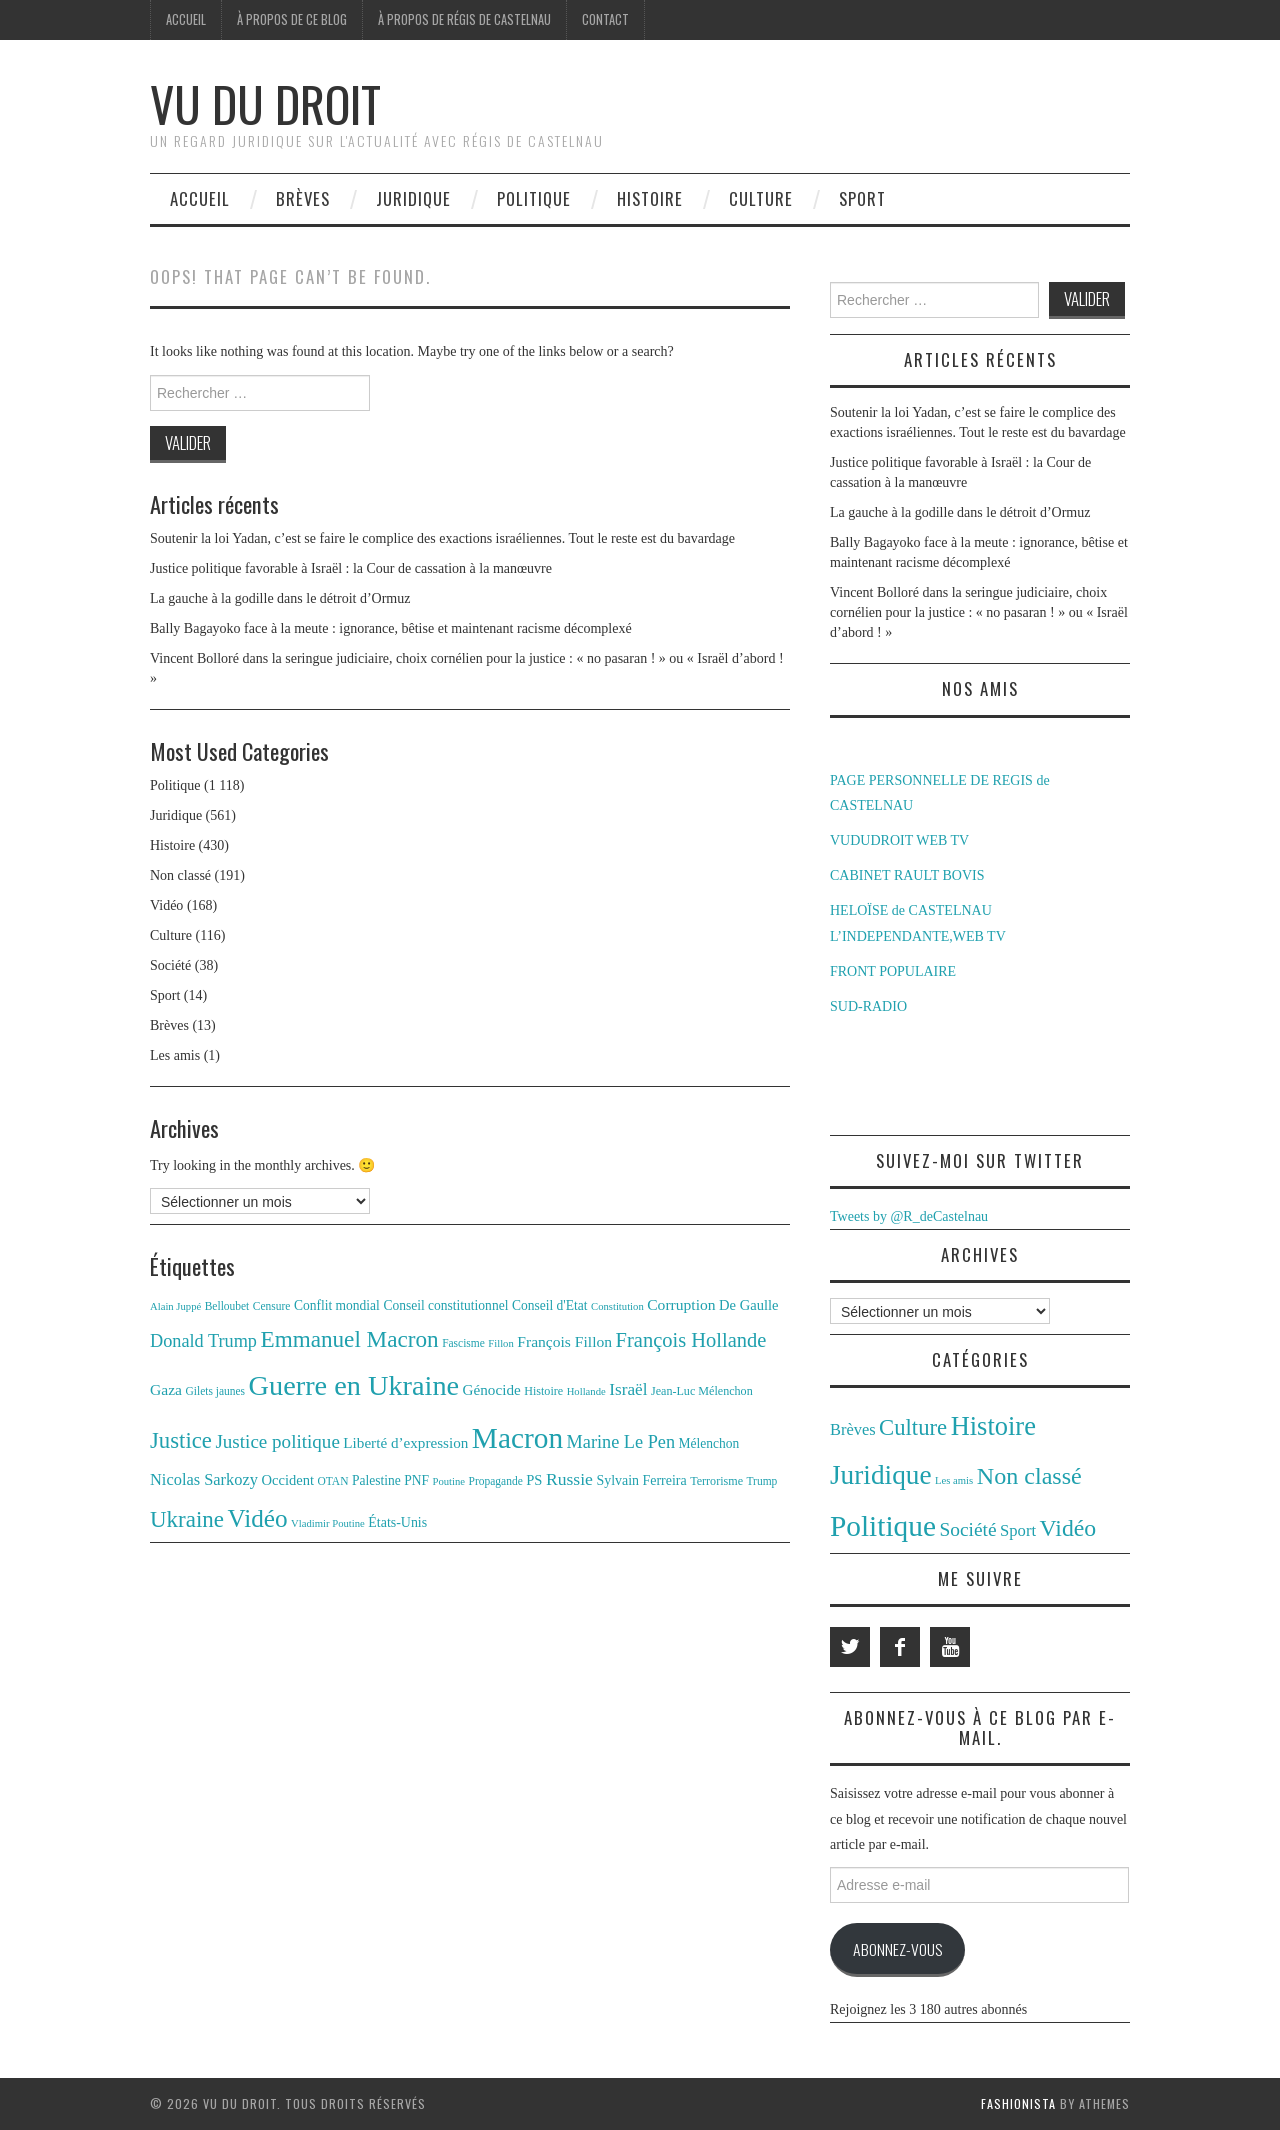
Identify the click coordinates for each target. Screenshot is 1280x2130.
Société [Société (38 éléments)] (967, 1529)
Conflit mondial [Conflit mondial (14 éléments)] (337, 1305)
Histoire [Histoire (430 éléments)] (993, 1426)
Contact (605, 19)
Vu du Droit (265, 103)
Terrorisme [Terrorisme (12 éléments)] (716, 1481)
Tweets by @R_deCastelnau (909, 1216)
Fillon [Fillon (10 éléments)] (500, 1343)
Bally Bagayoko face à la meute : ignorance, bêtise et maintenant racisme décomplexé (391, 628)
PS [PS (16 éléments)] (534, 1480)
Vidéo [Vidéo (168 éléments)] (1068, 1528)
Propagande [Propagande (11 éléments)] (496, 1481)
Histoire (650, 198)
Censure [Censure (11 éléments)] (272, 1306)
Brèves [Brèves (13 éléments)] (853, 1429)
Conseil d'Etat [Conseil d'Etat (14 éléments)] (550, 1305)
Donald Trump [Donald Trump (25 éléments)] (203, 1341)
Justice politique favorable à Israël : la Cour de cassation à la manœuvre (351, 568)
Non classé (180, 875)
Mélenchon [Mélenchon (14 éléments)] (709, 1443)
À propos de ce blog (292, 19)
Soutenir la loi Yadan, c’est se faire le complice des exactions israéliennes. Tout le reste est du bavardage (442, 538)
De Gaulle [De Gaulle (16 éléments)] (748, 1305)
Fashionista (1018, 2103)
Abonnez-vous (897, 1949)
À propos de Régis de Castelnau (464, 19)
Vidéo (166, 905)
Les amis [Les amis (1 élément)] (954, 1480)
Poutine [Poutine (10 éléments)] (449, 1481)
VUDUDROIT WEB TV (899, 840)
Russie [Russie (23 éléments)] (569, 1479)
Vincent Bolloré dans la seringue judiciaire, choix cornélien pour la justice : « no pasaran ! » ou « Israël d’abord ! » (979, 612)
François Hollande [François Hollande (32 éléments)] (691, 1340)
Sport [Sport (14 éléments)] (1018, 1530)
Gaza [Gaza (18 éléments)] (166, 1389)
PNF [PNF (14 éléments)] (416, 1480)
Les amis (175, 1055)
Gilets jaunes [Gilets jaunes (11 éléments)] (216, 1391)
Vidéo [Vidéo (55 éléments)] (257, 1518)
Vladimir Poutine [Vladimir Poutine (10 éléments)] (328, 1523)
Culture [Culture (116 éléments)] (913, 1427)
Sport (862, 198)
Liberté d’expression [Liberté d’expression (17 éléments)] (405, 1442)
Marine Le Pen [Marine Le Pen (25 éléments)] (621, 1442)
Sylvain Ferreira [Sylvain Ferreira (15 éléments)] (641, 1480)
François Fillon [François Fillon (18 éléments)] (564, 1341)
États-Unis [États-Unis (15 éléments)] (397, 1522)
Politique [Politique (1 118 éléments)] (883, 1526)
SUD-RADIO (868, 1006)
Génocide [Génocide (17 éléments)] (492, 1389)
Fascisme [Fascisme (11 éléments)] (463, 1343)
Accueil (186, 19)
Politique (534, 198)
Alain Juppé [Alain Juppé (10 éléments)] (175, 1306)
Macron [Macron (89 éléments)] (517, 1438)
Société (170, 965)
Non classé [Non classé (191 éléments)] (1029, 1476)
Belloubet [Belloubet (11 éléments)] (227, 1306)
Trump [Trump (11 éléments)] (762, 1481)
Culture (761, 198)
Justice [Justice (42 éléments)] (181, 1440)
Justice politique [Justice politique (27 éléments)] (277, 1441)
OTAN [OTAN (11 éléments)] (333, 1481)
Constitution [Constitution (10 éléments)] (617, 1306)
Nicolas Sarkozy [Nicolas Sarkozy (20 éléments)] (204, 1479)
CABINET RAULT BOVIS (907, 875)
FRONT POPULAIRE (893, 971)
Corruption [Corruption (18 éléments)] (681, 1304)
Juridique (413, 198)
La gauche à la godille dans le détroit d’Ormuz (280, 598)
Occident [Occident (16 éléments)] (287, 1480)
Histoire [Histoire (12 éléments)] (543, 1391)
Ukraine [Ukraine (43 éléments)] (187, 1519)
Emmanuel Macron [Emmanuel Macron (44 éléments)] (350, 1339)
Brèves (303, 198)
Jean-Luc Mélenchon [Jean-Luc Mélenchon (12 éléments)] (702, 1391)
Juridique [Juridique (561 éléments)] (881, 1475)
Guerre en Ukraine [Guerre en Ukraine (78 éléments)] (354, 1385)
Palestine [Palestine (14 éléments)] (376, 1480)
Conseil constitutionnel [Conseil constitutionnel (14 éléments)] (445, 1305)
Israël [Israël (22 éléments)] (628, 1389)
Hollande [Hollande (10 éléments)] (586, 1391)
